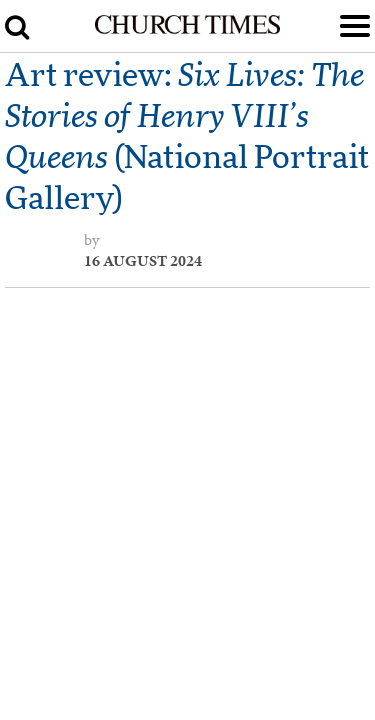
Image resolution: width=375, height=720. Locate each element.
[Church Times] (187, 30)
